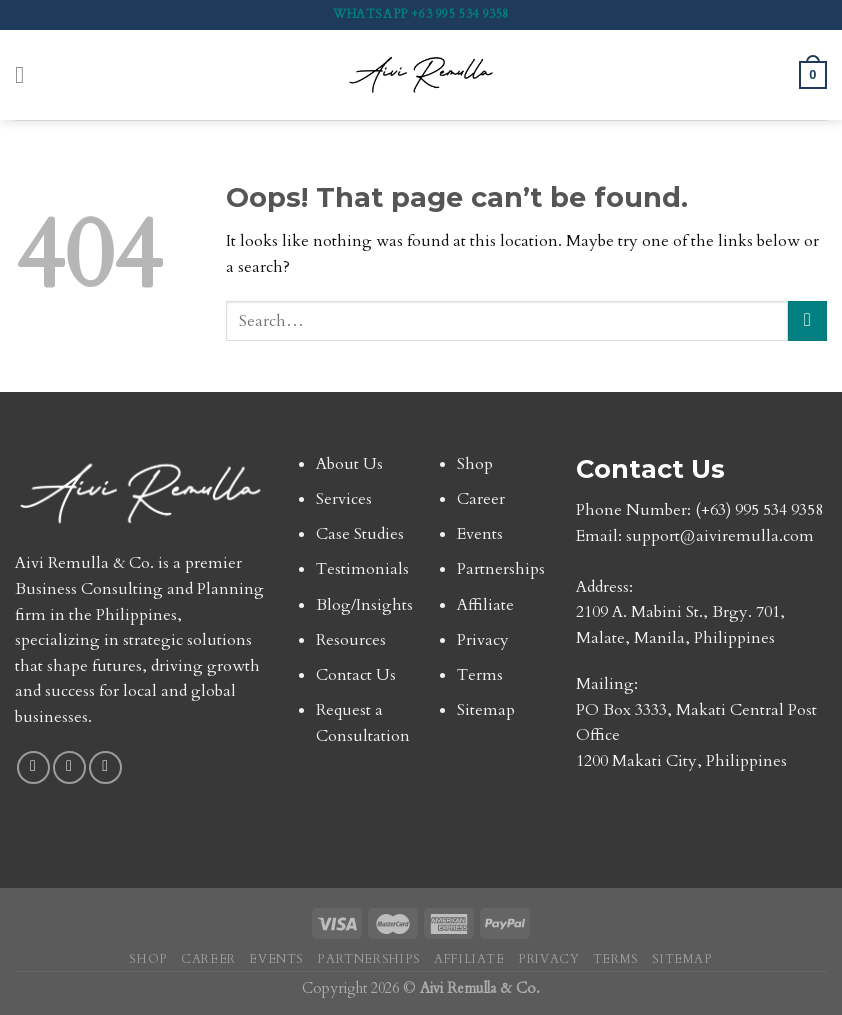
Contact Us (356, 675)
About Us (349, 464)
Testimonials (362, 569)
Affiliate (485, 605)
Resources (351, 640)
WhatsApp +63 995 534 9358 (421, 14)
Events (480, 534)
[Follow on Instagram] (69, 767)
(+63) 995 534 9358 (759, 510)
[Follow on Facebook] (33, 767)
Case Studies (360, 534)
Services (344, 499)
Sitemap (486, 710)
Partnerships (501, 569)
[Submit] (807, 320)
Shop (475, 464)
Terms (480, 675)
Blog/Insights (364, 605)
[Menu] (27, 74)
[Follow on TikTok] (105, 767)
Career (481, 499)
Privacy (483, 640)
